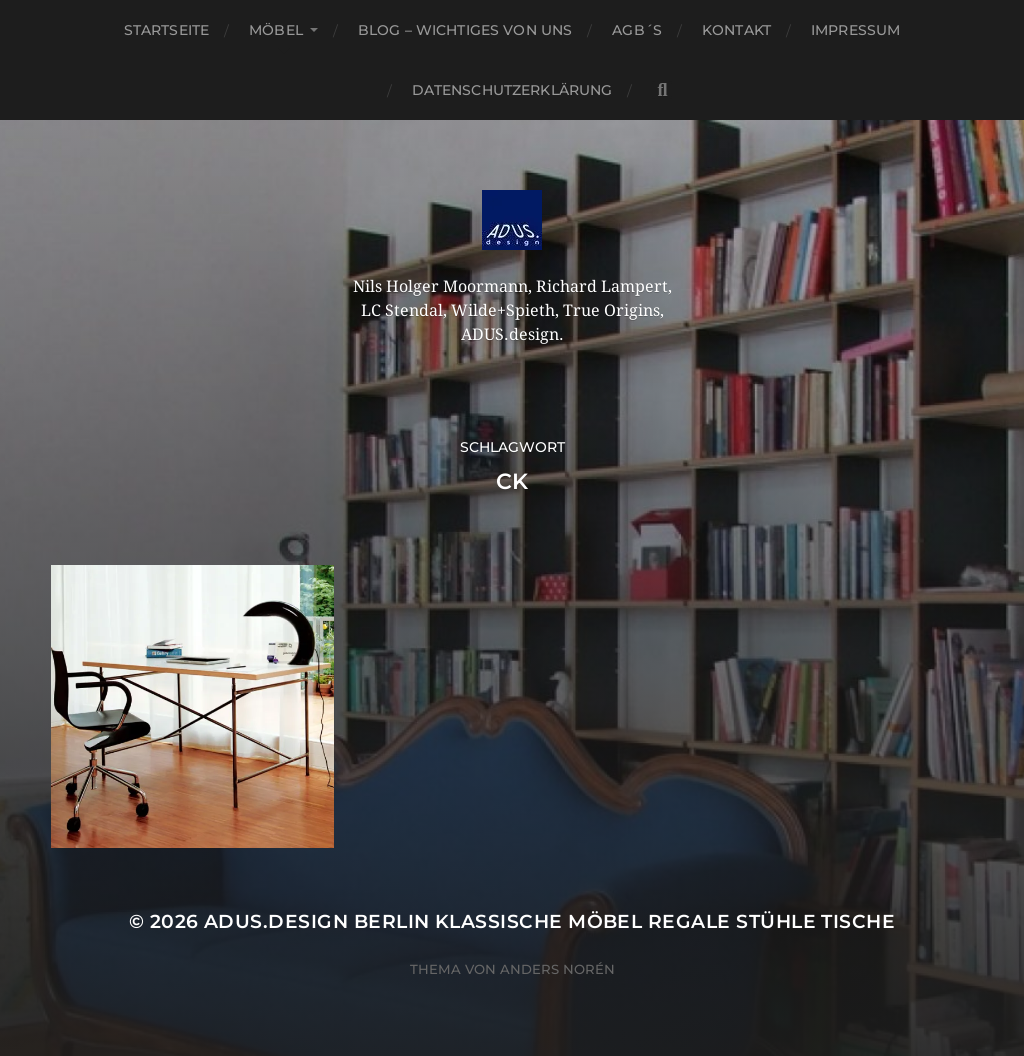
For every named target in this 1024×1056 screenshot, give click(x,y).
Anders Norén (557, 969)
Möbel (276, 30)
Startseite (166, 30)
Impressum (855, 30)
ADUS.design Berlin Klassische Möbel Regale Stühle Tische (549, 921)
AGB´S (637, 30)
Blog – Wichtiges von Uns (465, 30)
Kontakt (736, 30)
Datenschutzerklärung (512, 90)
